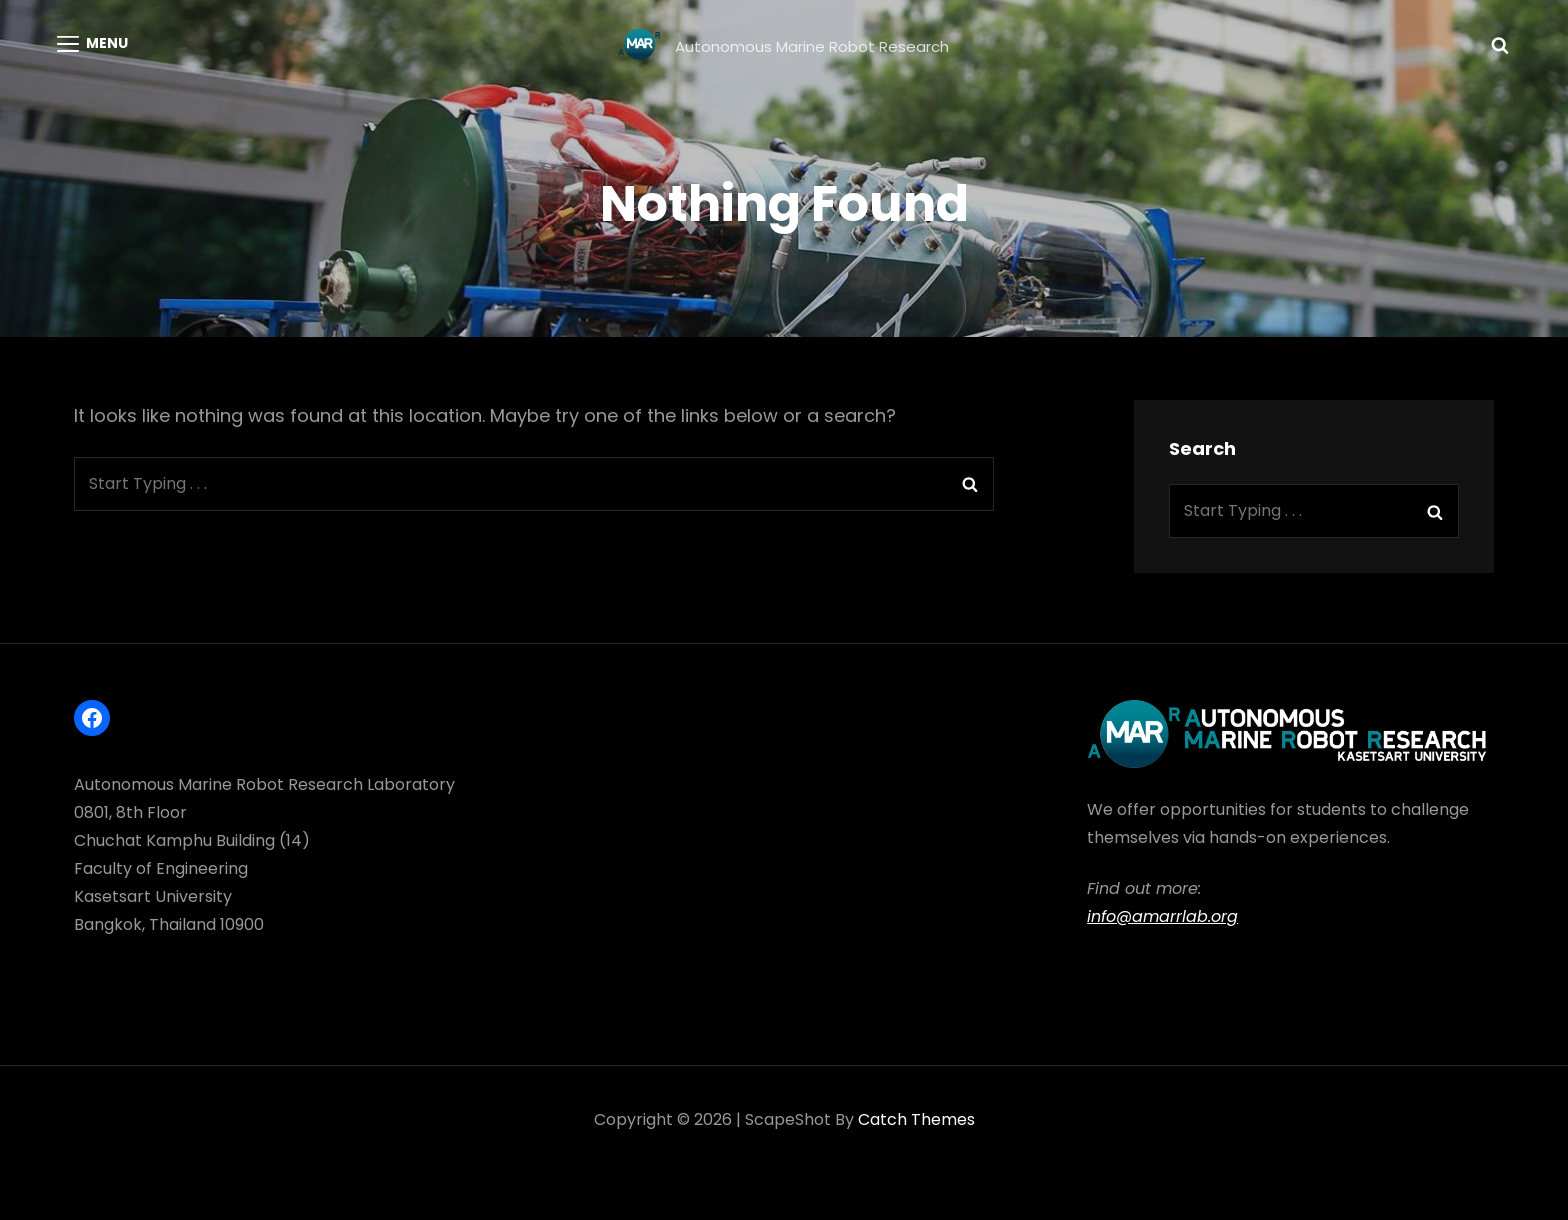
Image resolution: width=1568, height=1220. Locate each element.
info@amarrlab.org (1162, 916)
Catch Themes (916, 1119)
